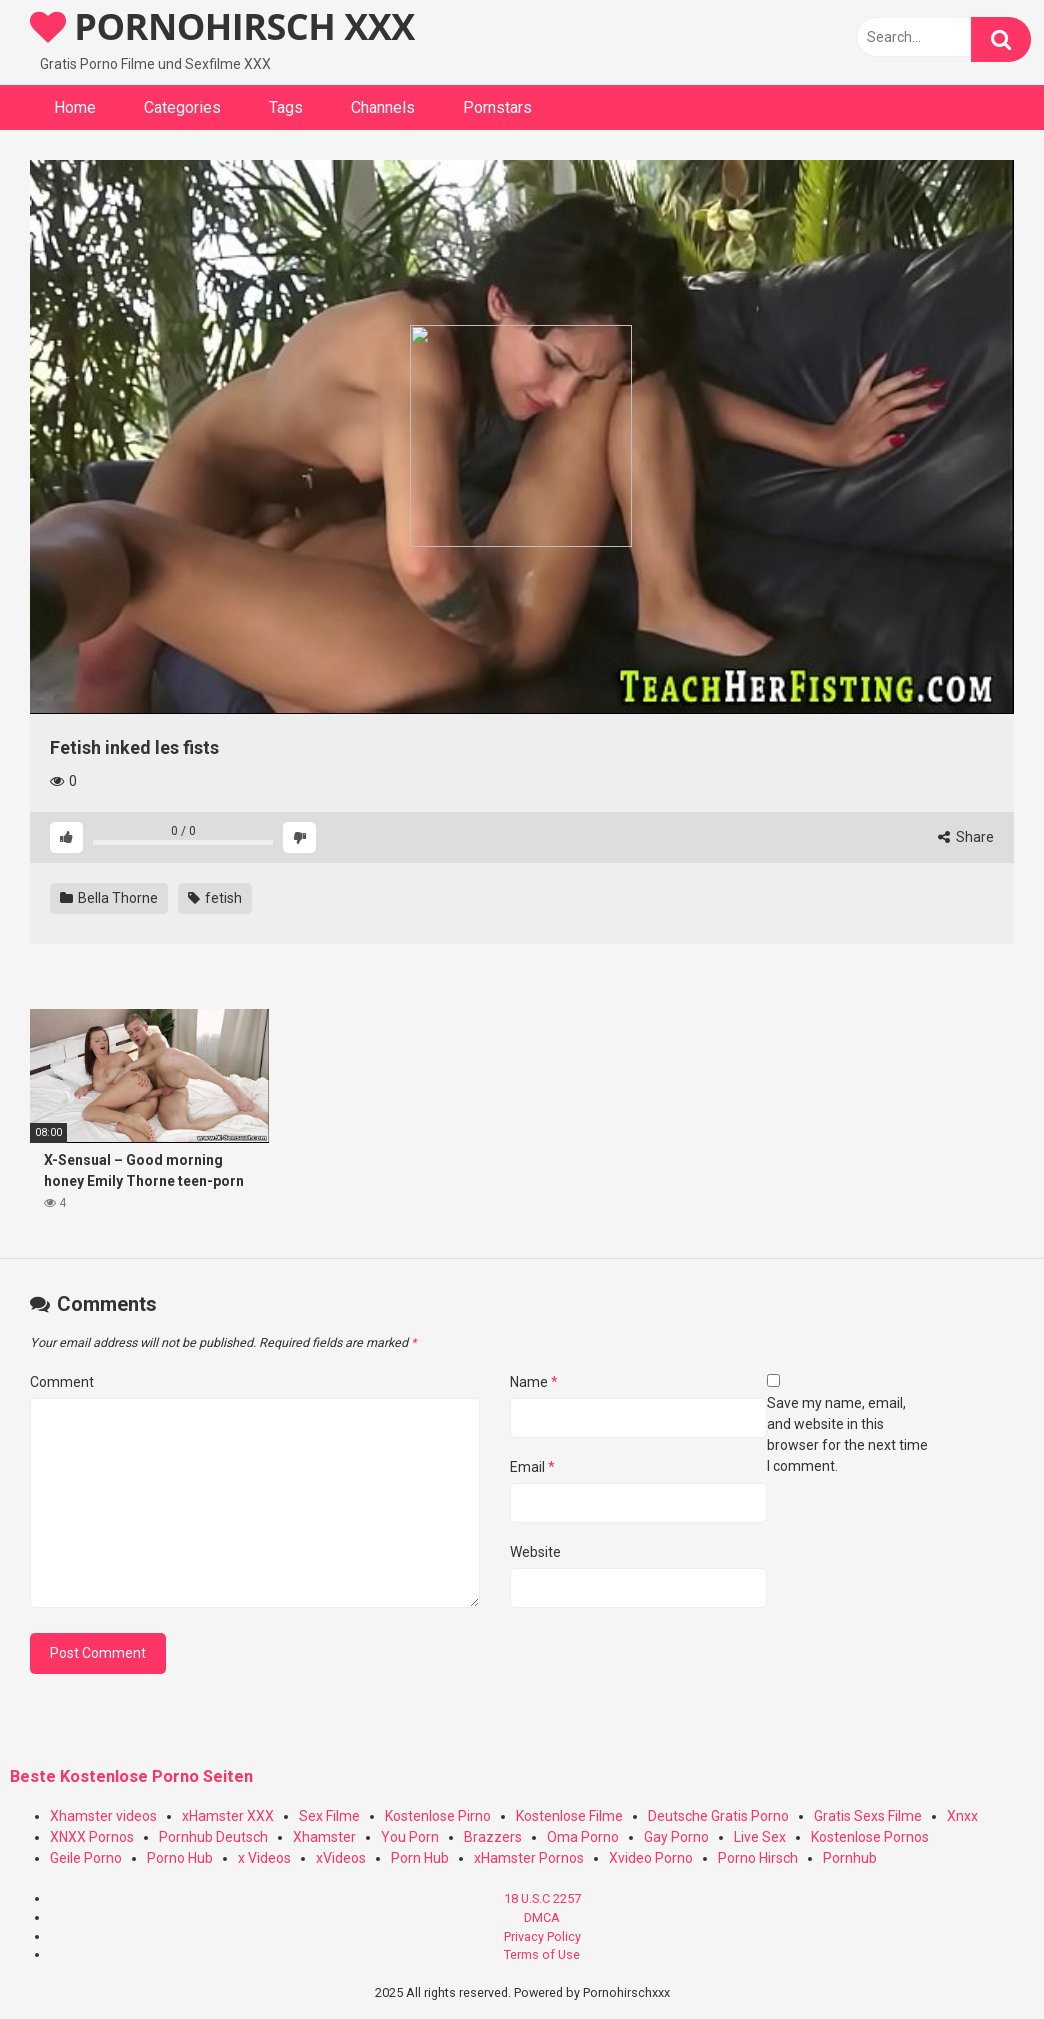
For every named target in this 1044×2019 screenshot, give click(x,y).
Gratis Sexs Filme (868, 1816)
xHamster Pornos (529, 1858)
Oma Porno (583, 1837)
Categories (182, 107)
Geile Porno (86, 1858)
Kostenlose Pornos (870, 1837)
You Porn (410, 1837)
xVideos (341, 1858)
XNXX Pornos (92, 1837)
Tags (286, 107)
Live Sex (760, 1837)
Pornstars (497, 107)
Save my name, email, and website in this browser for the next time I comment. (847, 1434)
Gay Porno (676, 1837)
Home (75, 107)
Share (966, 837)
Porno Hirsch (758, 1858)
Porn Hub (420, 1858)
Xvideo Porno (651, 1858)
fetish (215, 898)
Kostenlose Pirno (438, 1816)
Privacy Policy (542, 1936)
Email (532, 1467)
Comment (62, 1382)
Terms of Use (542, 1954)
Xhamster (324, 1837)
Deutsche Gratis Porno (718, 1816)
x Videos (264, 1858)
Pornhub (850, 1858)
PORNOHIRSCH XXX (222, 26)
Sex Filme (329, 1816)
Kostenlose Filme (569, 1816)
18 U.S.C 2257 (542, 1898)
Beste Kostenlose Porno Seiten (131, 1776)
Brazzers (493, 1837)
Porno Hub (180, 1858)
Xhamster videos (103, 1816)
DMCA (542, 1917)
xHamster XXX (228, 1816)
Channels (383, 107)
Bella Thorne (109, 898)
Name (534, 1382)
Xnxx (962, 1816)
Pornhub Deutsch (213, 1837)
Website (535, 1552)
